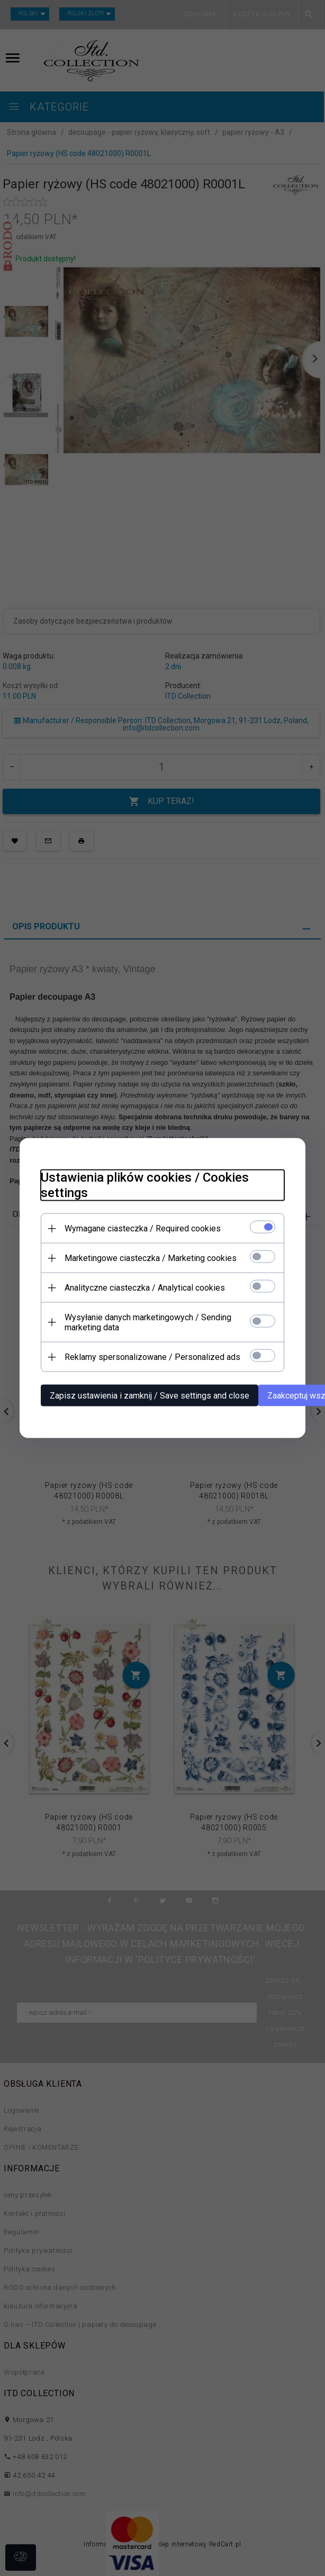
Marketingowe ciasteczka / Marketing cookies (151, 1258)
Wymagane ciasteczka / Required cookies (143, 1228)
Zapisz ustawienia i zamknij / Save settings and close (149, 1396)
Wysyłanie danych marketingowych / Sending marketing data (148, 1322)
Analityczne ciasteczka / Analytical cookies (145, 1288)
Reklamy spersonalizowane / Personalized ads (152, 1357)
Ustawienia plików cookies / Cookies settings (145, 1185)
